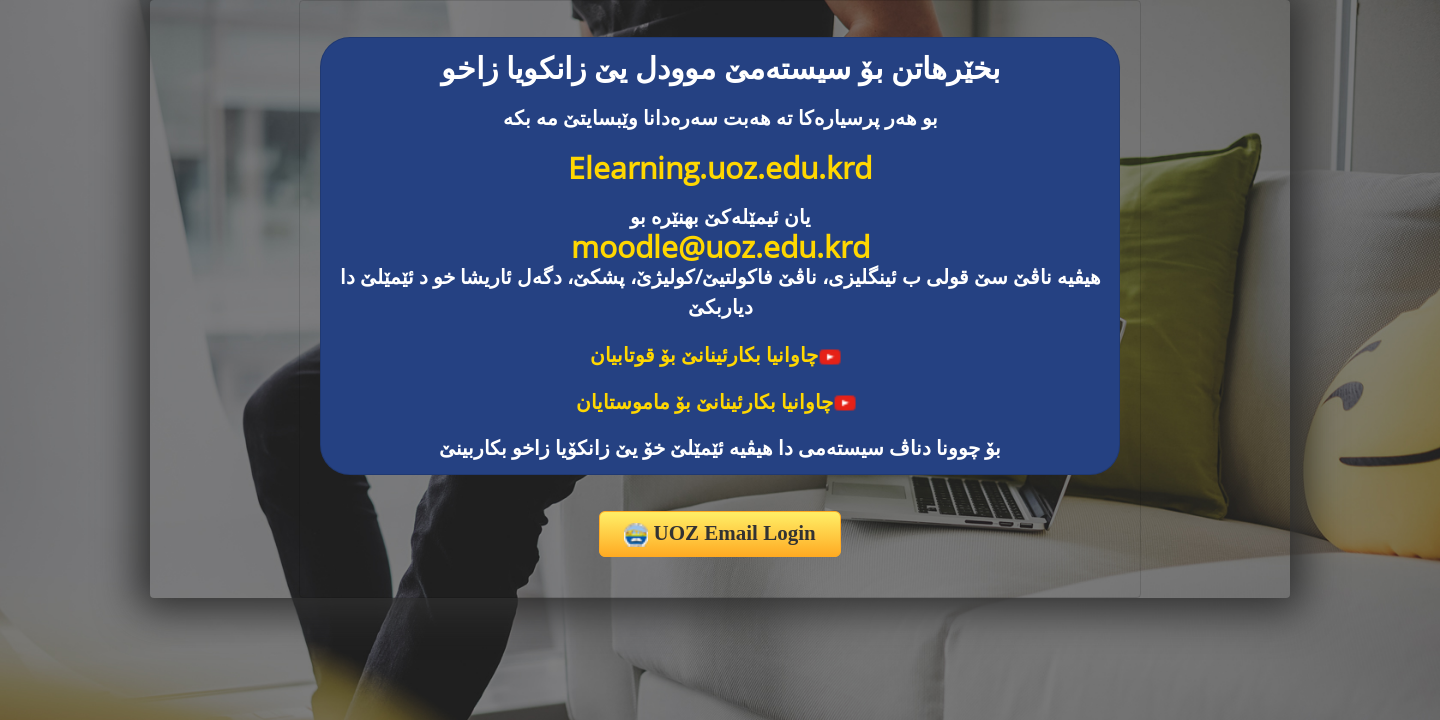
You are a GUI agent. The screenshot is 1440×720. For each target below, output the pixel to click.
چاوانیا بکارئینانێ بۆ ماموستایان (716, 401)
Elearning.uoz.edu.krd (720, 167)
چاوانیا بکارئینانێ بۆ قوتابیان (716, 354)
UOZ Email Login (719, 534)
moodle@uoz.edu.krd (720, 246)
